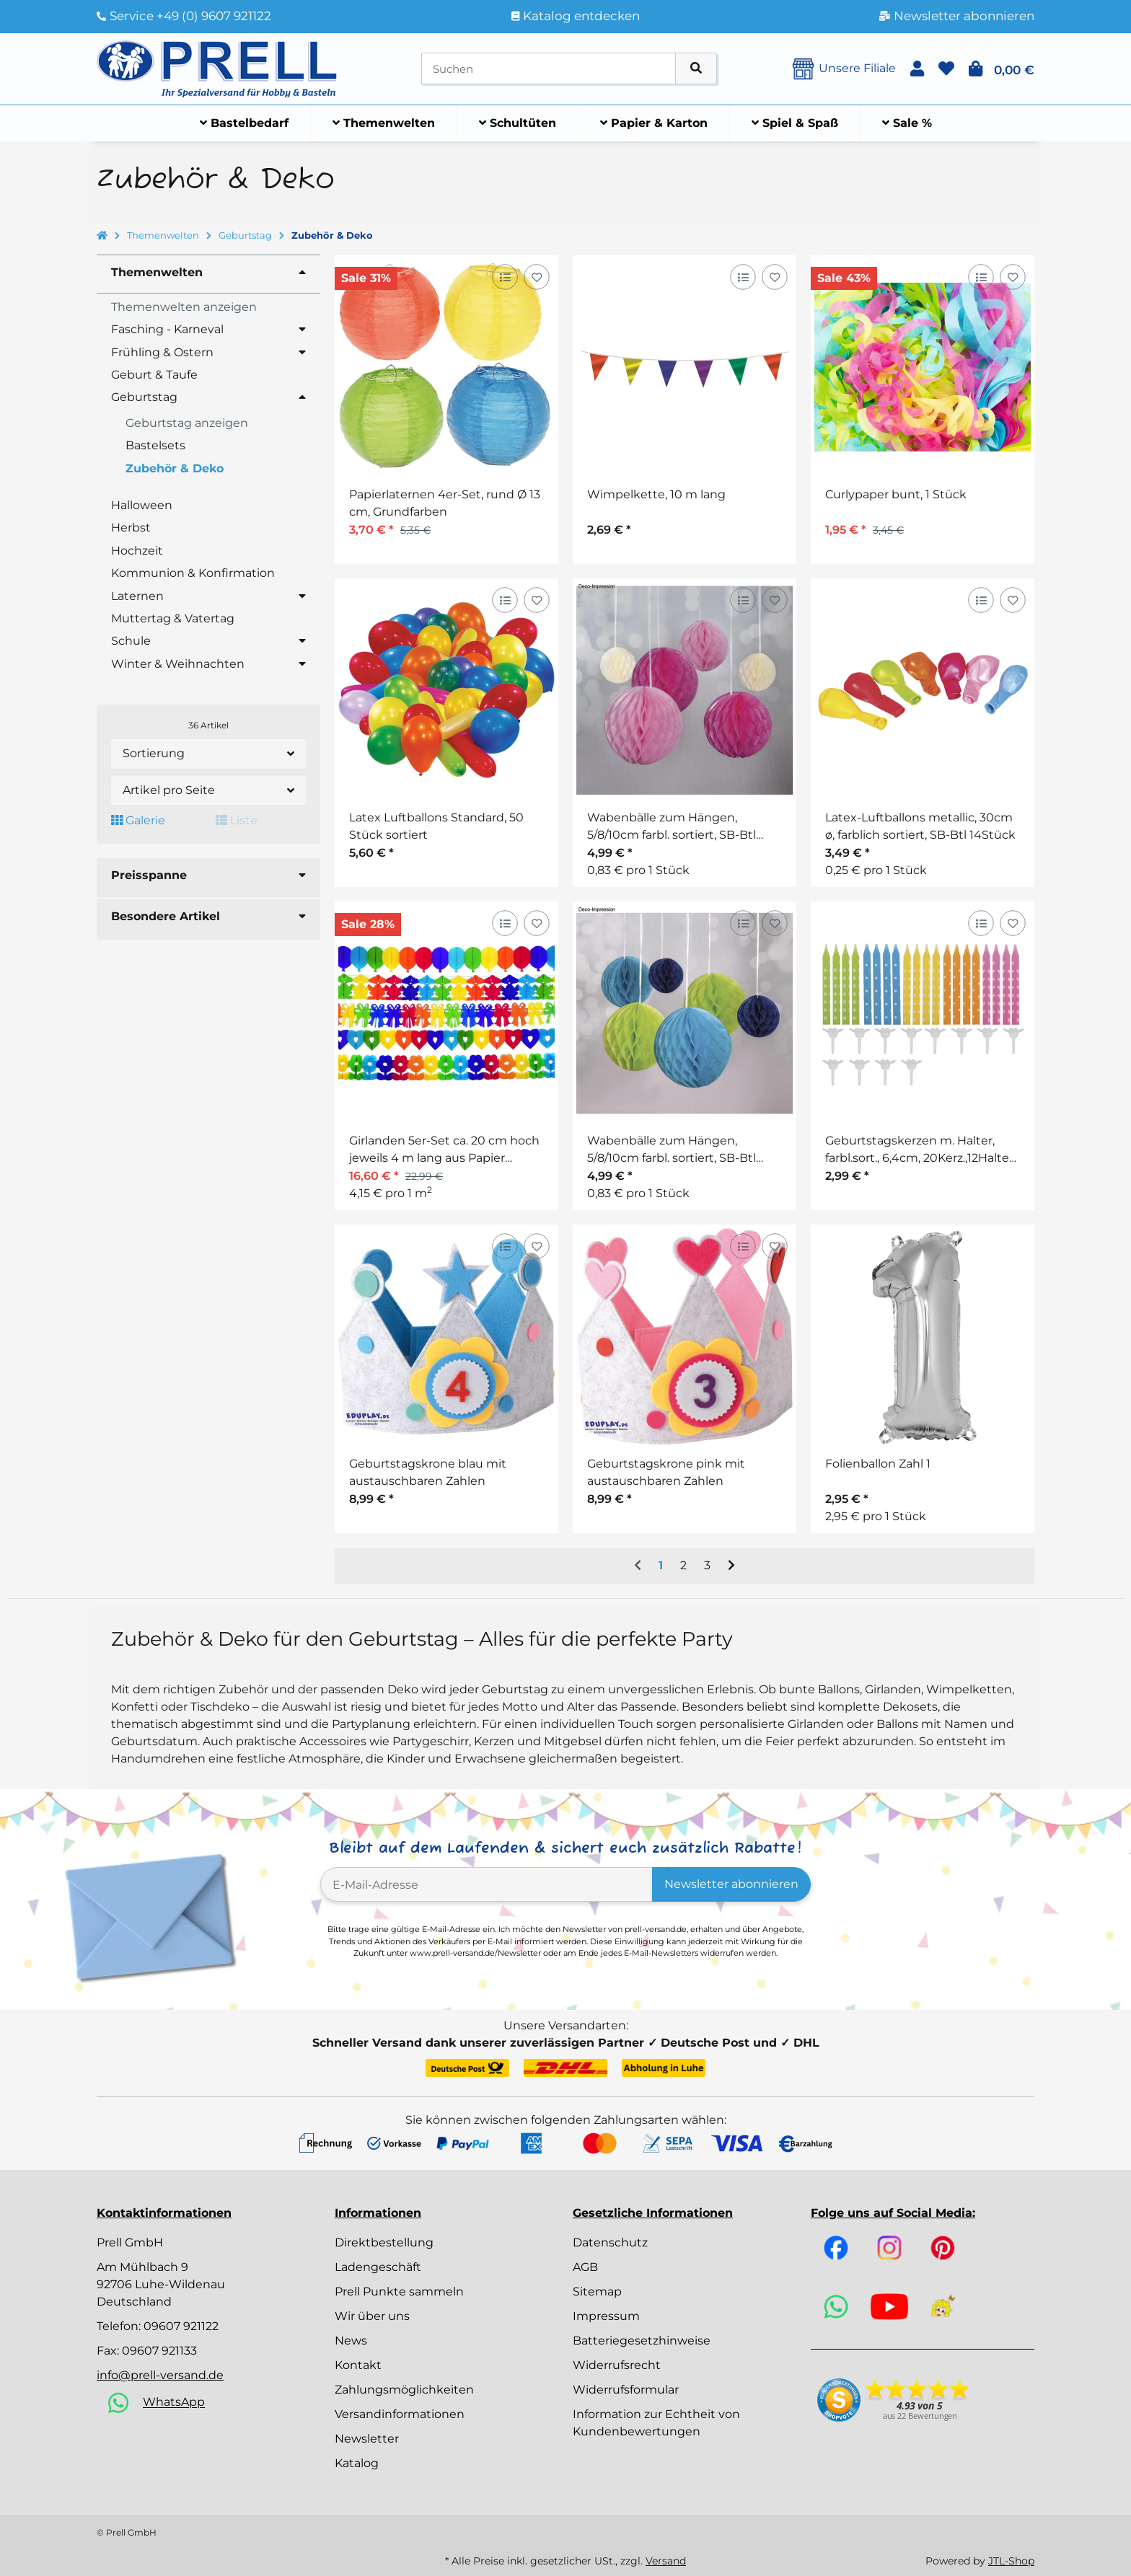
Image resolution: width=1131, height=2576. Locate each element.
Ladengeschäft (378, 2267)
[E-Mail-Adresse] (486, 1884)
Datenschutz (610, 2242)
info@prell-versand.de (160, 2375)
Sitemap (597, 2291)
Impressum (606, 2316)
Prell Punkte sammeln (399, 2291)
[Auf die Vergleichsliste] (504, 277)
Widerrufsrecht (617, 2365)
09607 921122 (181, 2326)
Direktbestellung (384, 2242)
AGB (585, 2267)
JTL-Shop (1011, 2560)
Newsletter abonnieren (731, 1884)
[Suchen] (548, 69)
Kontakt (358, 2365)
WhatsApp (174, 2402)
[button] (917, 69)
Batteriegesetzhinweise (641, 2340)
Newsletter (367, 2438)
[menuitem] (244, 123)
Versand (666, 2560)
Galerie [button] (138, 820)
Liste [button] (237, 820)
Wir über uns (372, 2316)
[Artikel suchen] (696, 69)
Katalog (357, 2463)
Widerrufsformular (626, 2389)
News (351, 2340)
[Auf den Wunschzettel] (536, 277)
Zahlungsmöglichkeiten (404, 2389)
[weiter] (731, 1566)
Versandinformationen (400, 2414)
